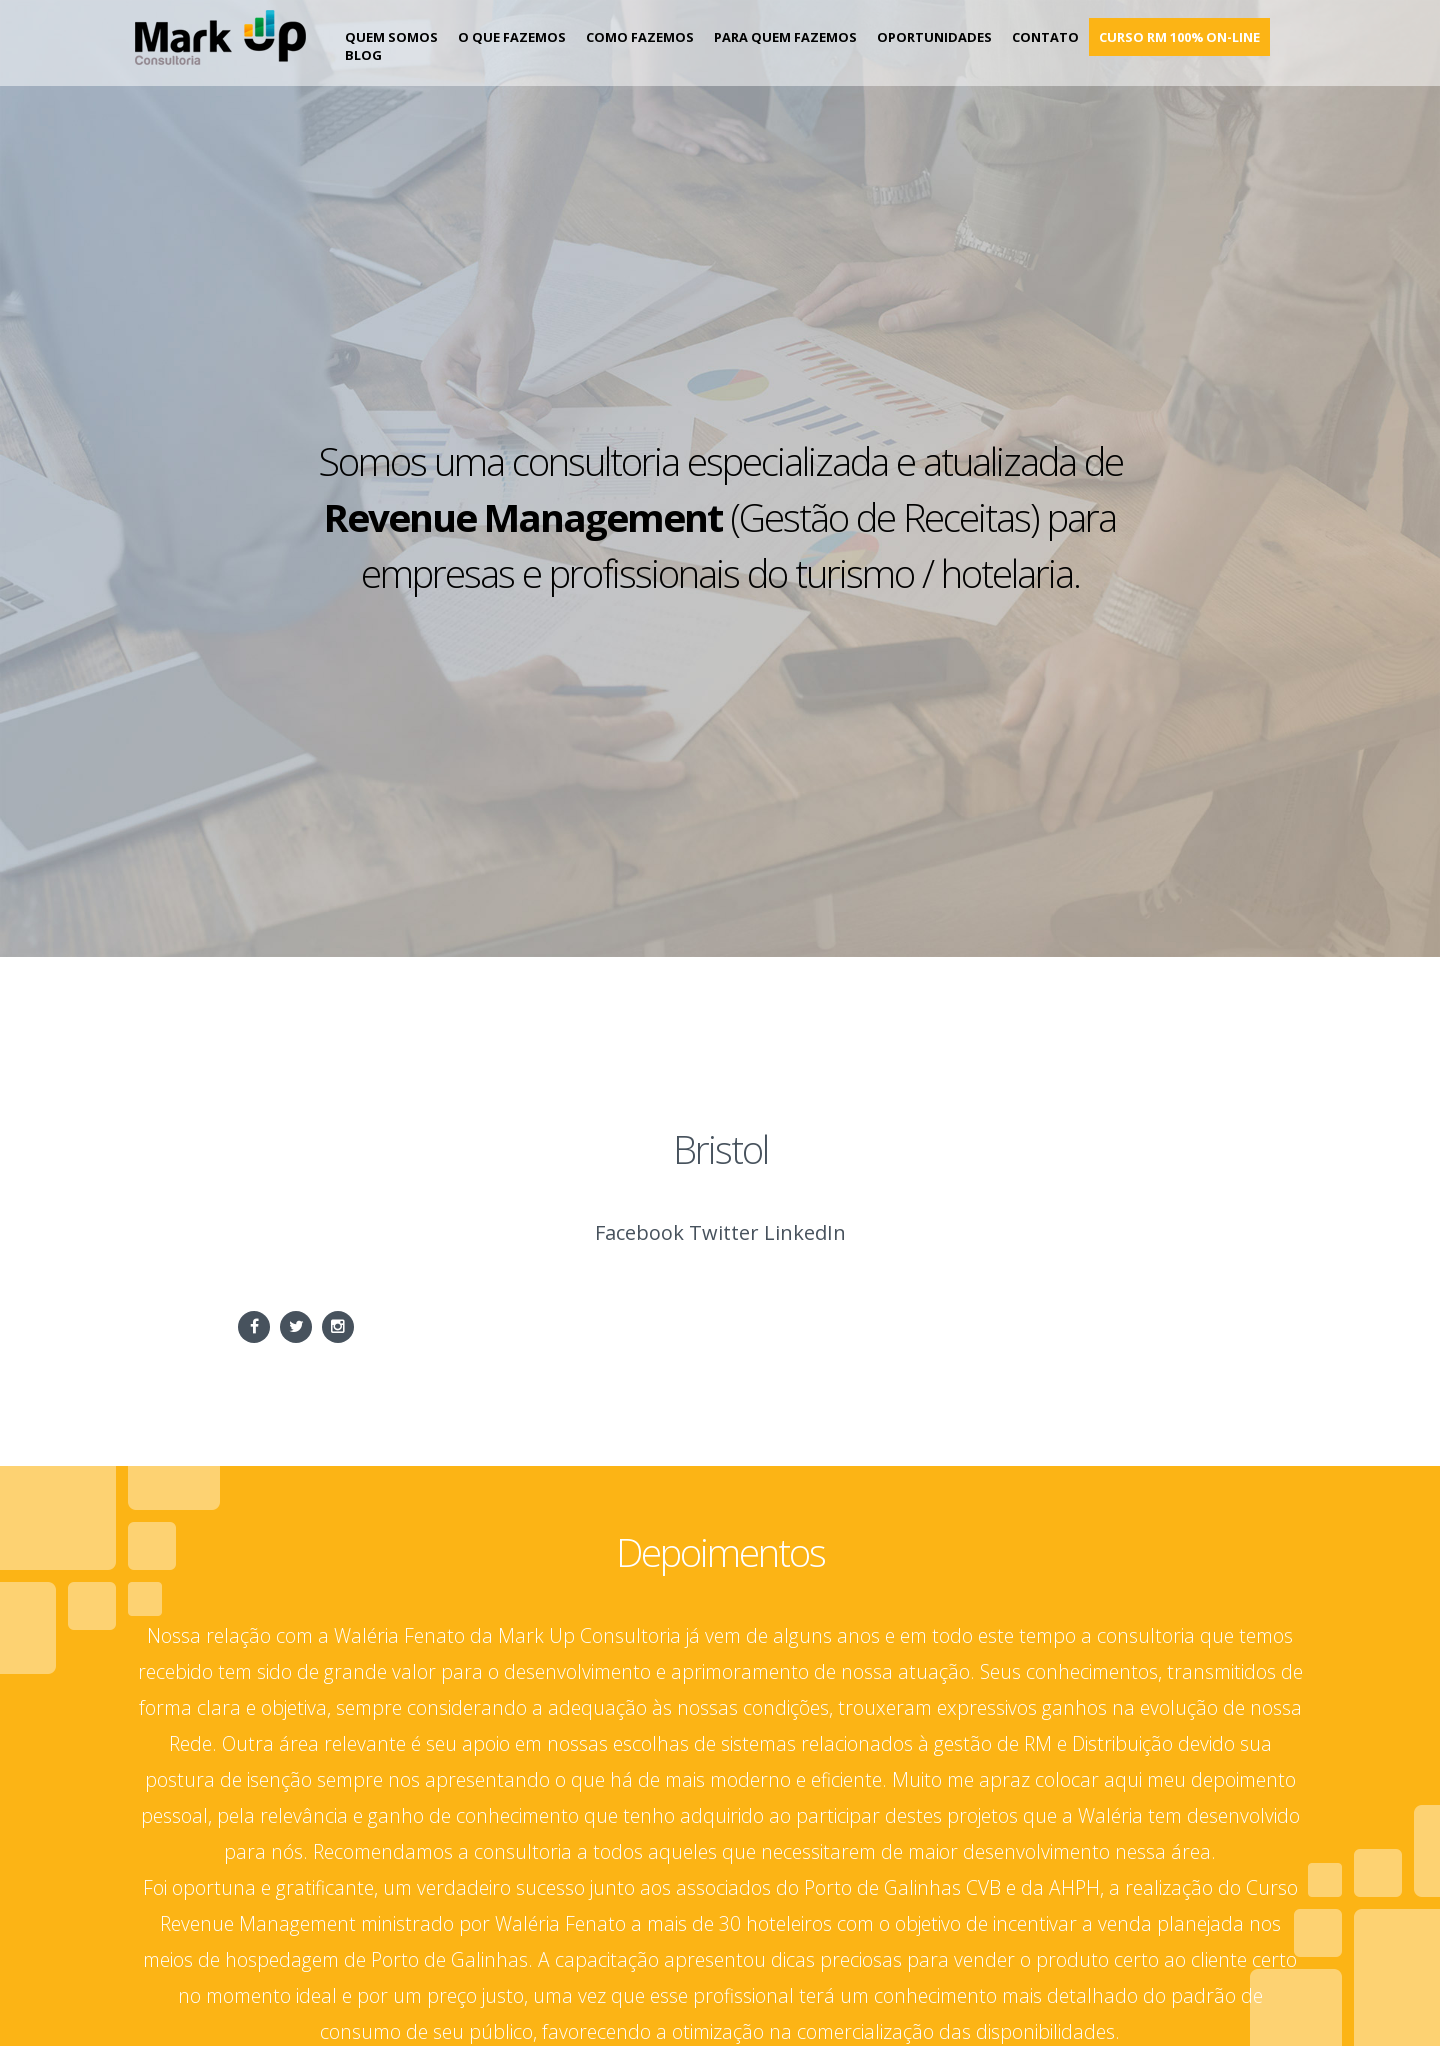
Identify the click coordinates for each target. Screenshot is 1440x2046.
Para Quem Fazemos (785, 37)
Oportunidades (934, 37)
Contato (1045, 37)
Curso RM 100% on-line (1179, 37)
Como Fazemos (640, 37)
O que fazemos (512, 37)
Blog (363, 55)
